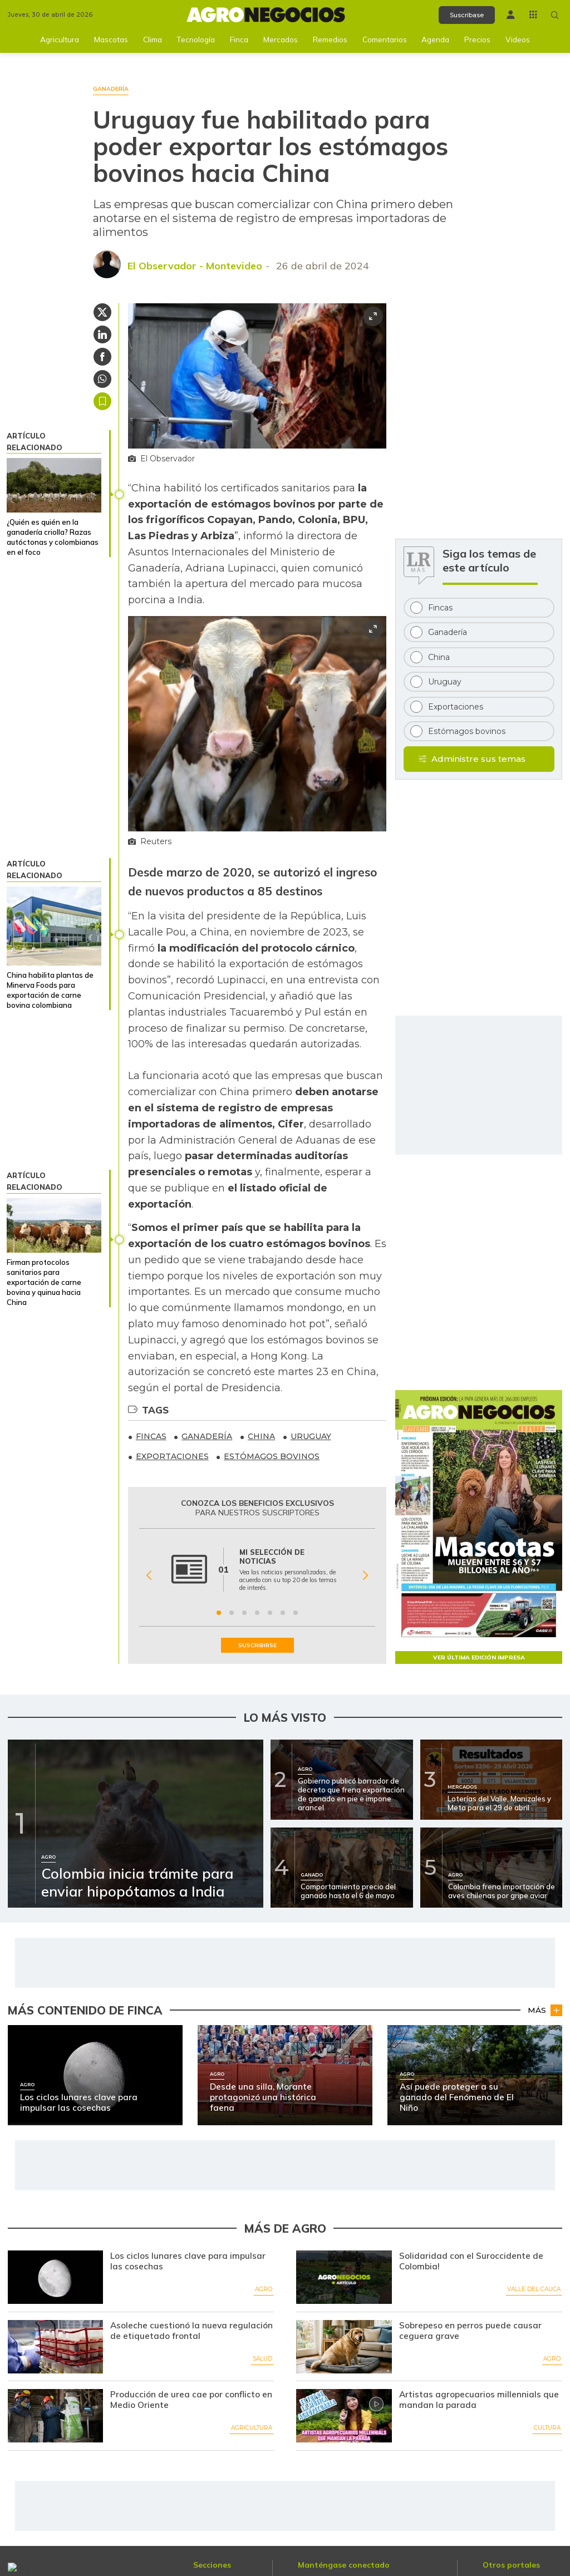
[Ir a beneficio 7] (295, 1612)
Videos (517, 39)
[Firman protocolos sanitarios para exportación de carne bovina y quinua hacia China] (54, 1225)
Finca (239, 39)
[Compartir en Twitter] (102, 312)
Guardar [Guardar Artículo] (102, 401)
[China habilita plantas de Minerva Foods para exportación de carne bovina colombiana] (54, 926)
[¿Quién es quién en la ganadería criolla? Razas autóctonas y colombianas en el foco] (54, 485)
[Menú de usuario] (510, 14)
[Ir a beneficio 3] (244, 1612)
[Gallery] (257, 1575)
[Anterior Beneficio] (149, 1575)
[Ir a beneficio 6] (283, 1612)
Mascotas (111, 39)
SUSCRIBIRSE (257, 1645)
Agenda (435, 39)
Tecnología (195, 39)
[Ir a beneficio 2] (231, 1612)
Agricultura (59, 39)
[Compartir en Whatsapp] (102, 379)
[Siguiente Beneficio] (365, 1575)
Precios (477, 39)
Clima (152, 39)
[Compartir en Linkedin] (102, 334)
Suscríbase (467, 15)
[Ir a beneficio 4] (257, 1612)
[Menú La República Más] (533, 14)
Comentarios (384, 39)
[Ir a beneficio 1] (219, 1612)
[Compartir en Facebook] (102, 357)
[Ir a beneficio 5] (270, 1612)
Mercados (280, 39)
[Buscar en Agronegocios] (555, 15)
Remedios (330, 39)
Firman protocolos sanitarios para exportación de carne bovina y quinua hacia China (44, 1282)
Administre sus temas (478, 758)
